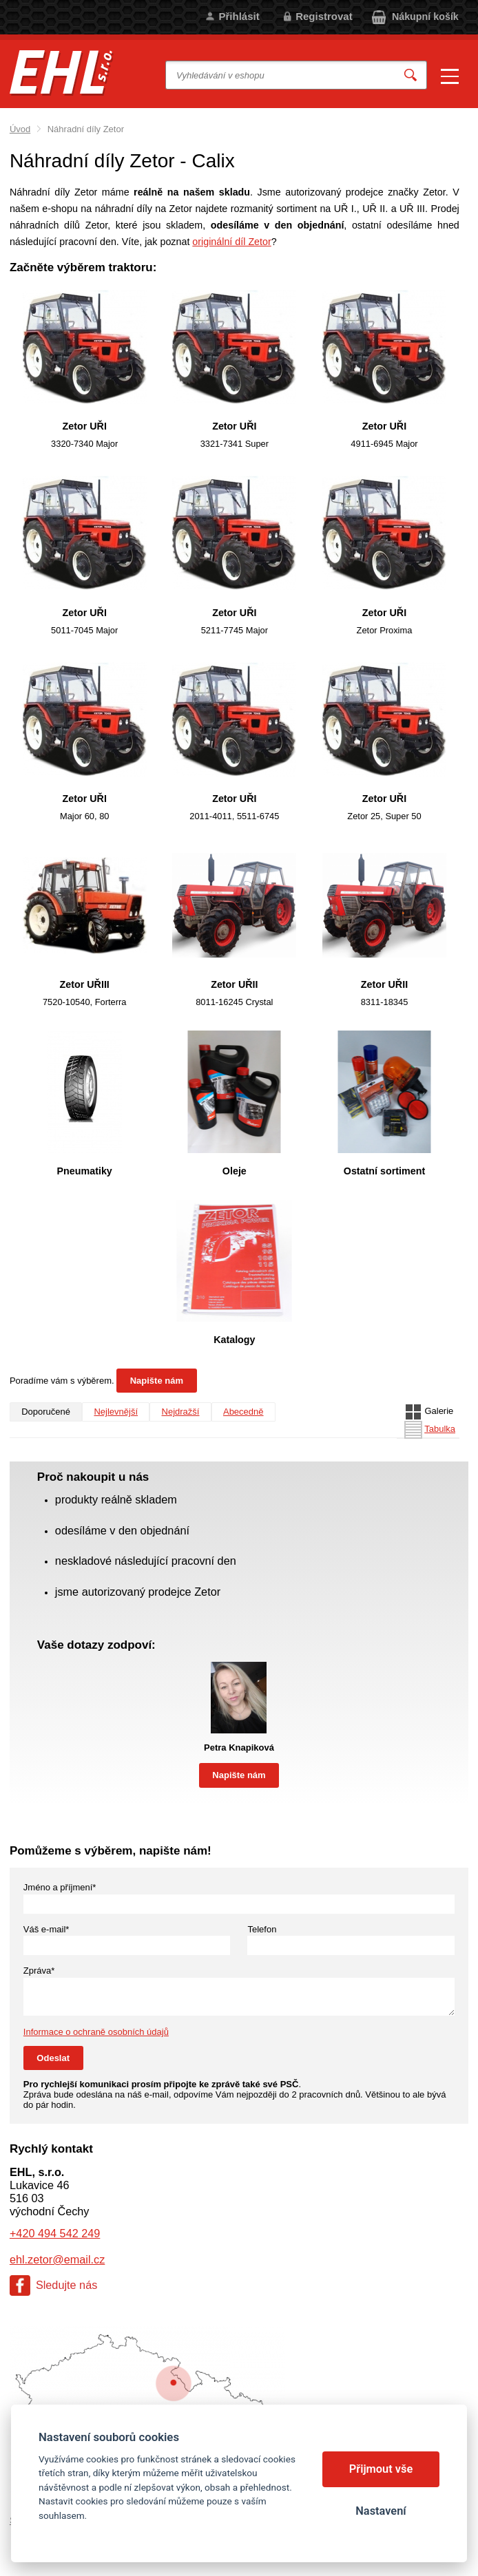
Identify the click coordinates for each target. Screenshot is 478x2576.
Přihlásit (238, 16)
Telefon (261, 1929)
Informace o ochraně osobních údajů (96, 2032)
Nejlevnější (116, 1411)
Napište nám (156, 1380)
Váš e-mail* (46, 1929)
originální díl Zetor (231, 241)
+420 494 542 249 (55, 2233)
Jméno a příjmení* (59, 1887)
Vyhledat (410, 75)
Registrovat (324, 16)
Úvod (20, 129)
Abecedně (243, 1411)
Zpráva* (39, 1970)
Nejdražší (181, 1411)
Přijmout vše (381, 2468)
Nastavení (380, 2510)
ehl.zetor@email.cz (57, 2259)
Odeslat (53, 2058)
